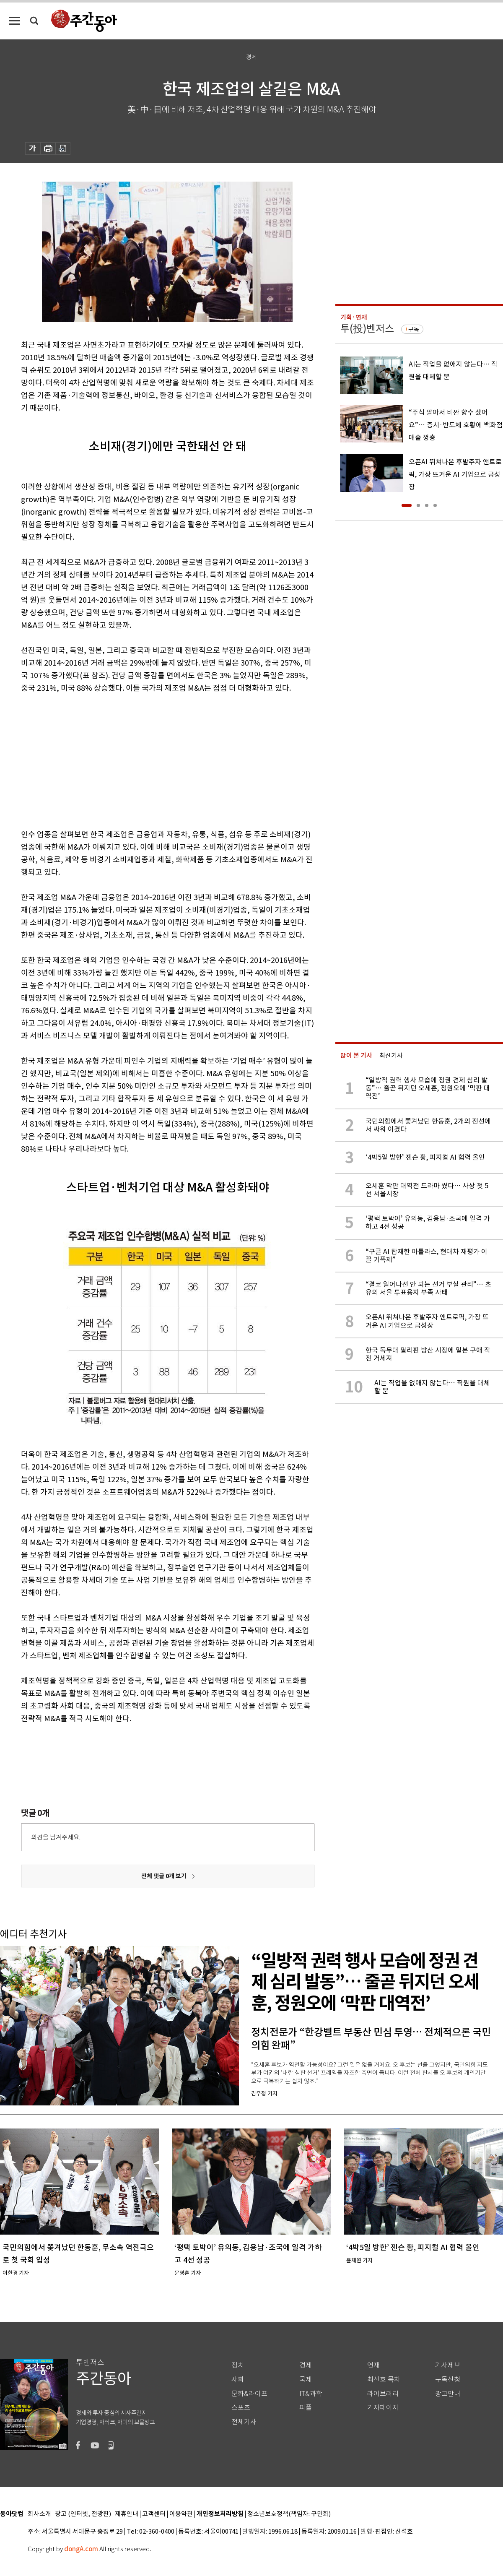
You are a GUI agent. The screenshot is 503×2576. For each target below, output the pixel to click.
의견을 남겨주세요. (55, 1837)
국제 (305, 2379)
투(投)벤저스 (367, 328)
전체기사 (244, 2422)
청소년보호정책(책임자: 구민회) (289, 2514)
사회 (237, 2379)
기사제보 (447, 2365)
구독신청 (447, 2379)
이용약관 (181, 2514)
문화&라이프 (249, 2394)
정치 (237, 2365)
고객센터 (154, 2514)
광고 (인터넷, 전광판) (83, 2514)
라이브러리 (383, 2394)
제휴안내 (126, 2514)
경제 (305, 2365)
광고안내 (447, 2394)
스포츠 (240, 2408)
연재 (373, 2365)
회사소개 (39, 2514)
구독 (413, 329)
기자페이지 (383, 2408)
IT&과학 (310, 2394)
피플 (305, 2408)
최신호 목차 (383, 2379)
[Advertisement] (146, 759)
